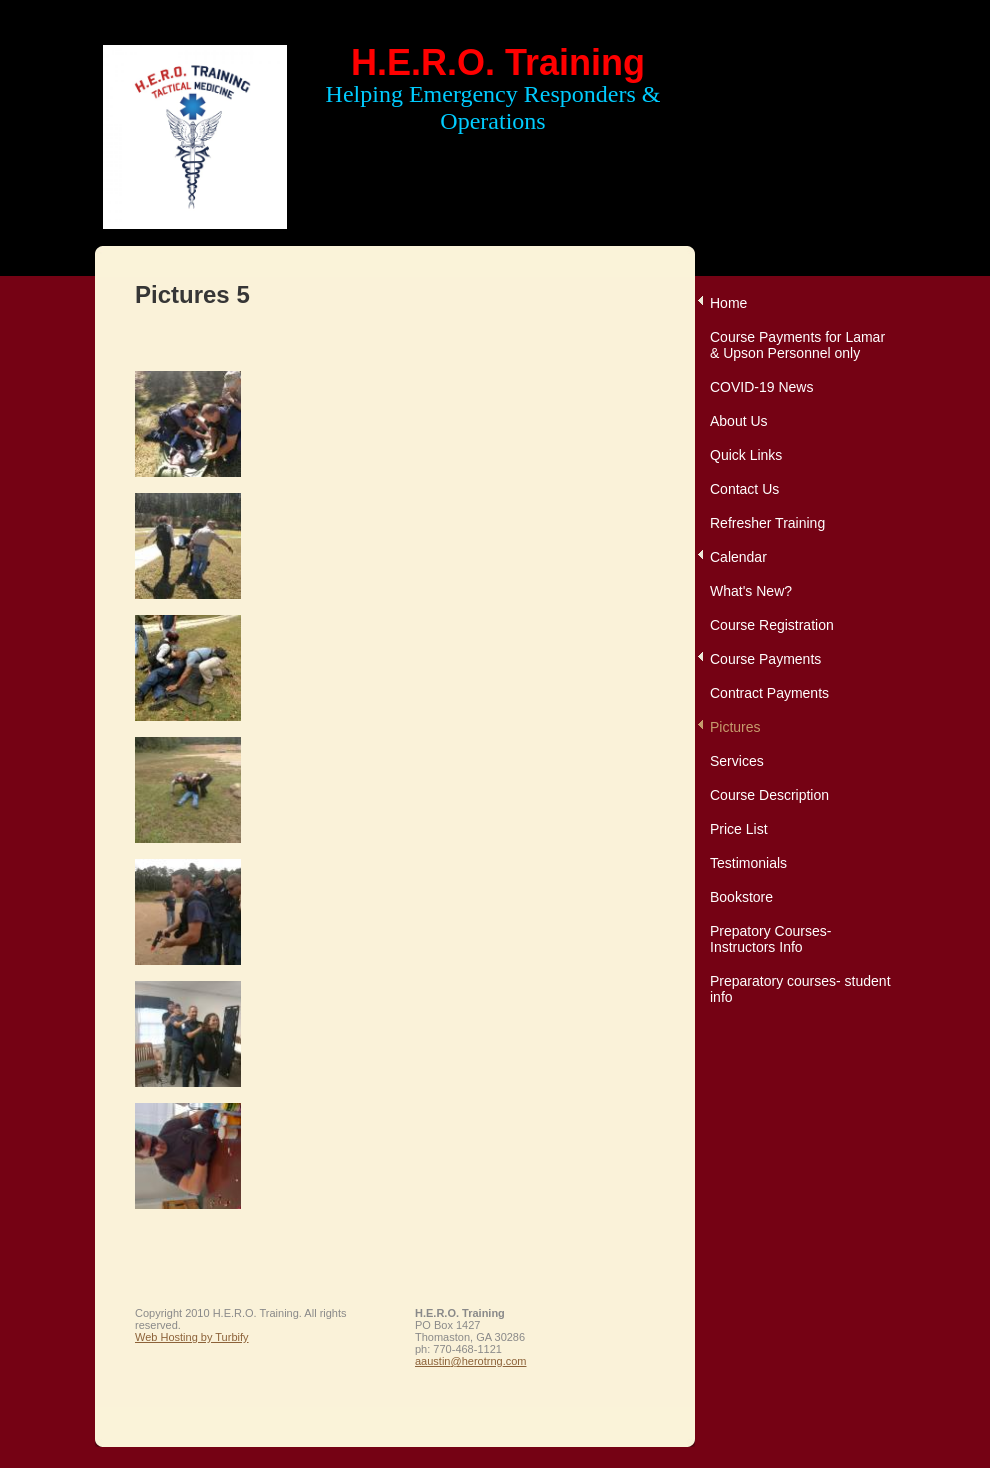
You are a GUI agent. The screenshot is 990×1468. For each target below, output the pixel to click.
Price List (739, 829)
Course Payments (765, 659)
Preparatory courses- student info (800, 989)
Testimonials (748, 863)
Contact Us (744, 489)
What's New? (751, 591)
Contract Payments (769, 693)
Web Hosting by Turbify (192, 1337)
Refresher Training (767, 523)
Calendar (738, 557)
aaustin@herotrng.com (470, 1361)
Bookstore (741, 897)
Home (728, 303)
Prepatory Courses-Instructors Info (770, 939)
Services (737, 761)
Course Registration (772, 625)
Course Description (769, 795)
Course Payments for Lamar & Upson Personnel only (797, 345)
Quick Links (746, 455)
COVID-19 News (761, 387)
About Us (739, 421)
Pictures (735, 727)
